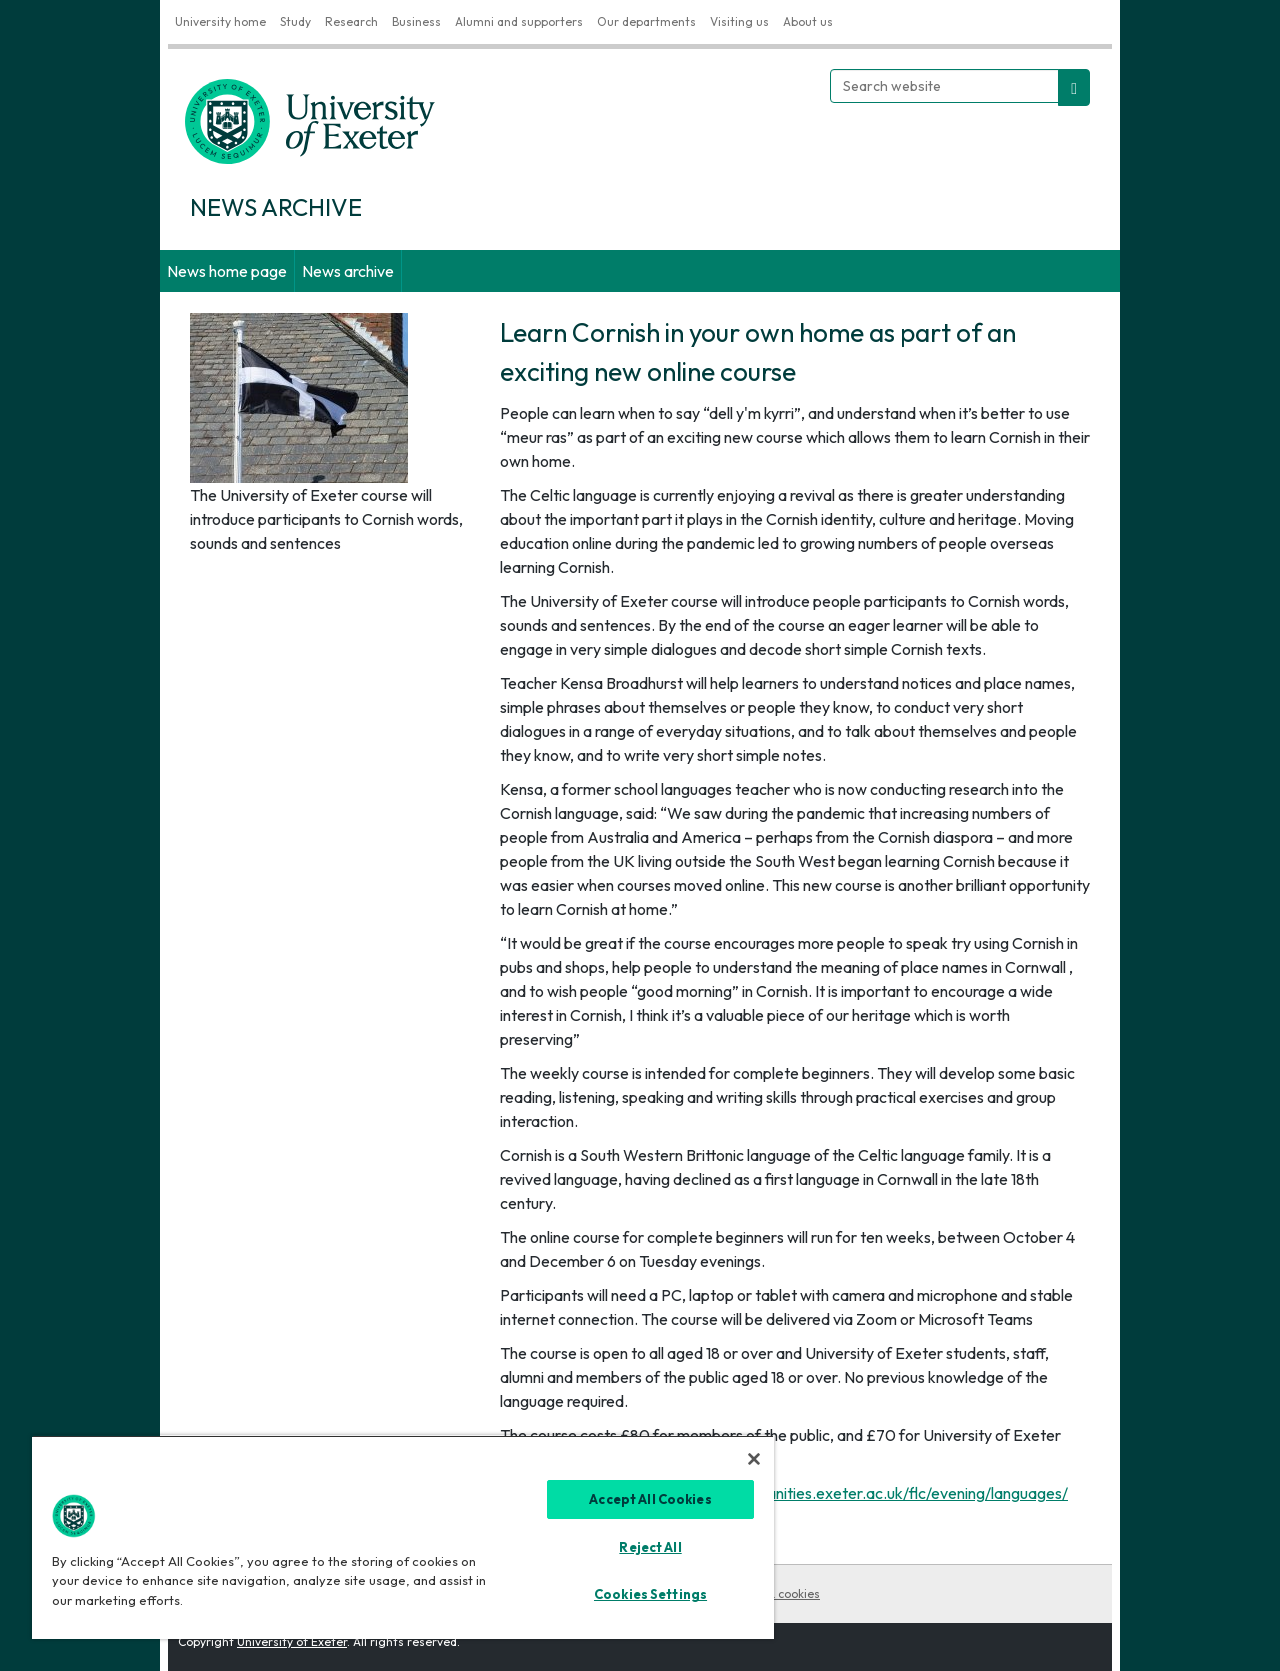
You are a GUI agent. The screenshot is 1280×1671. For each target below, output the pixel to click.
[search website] (1074, 87)
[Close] (754, 1459)
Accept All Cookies (650, 1499)
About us (808, 21)
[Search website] (944, 86)
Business (416, 21)
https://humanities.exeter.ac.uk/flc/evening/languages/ (878, 1493)
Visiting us (739, 21)
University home (220, 21)
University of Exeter (292, 1641)
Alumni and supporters (519, 21)
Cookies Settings (650, 1594)
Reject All (650, 1547)
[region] (403, 1537)
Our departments (646, 21)
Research (351, 21)
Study (295, 21)
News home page (227, 271)
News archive (348, 271)
